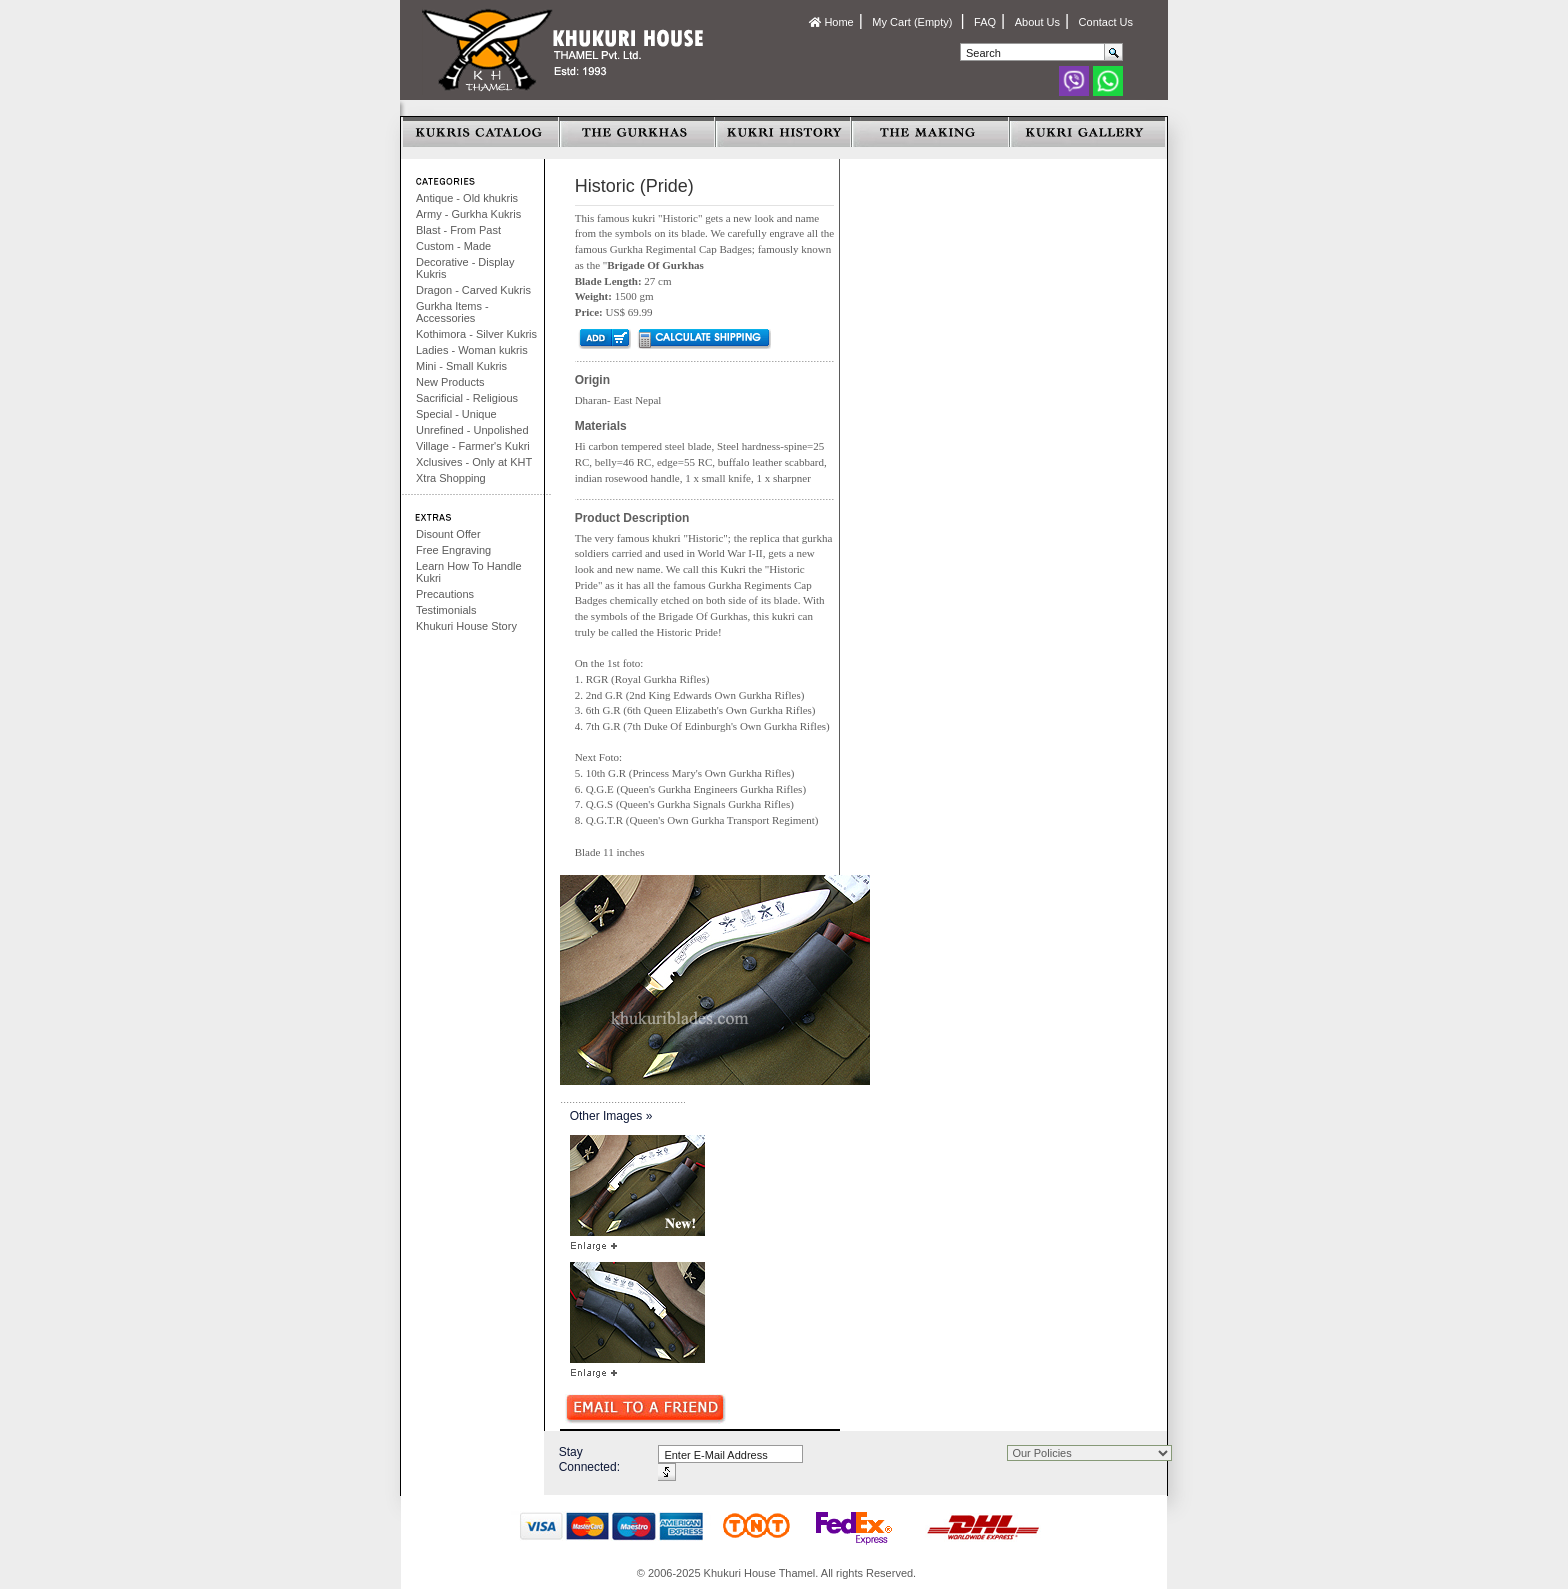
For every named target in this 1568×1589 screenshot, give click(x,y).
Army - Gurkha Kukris (468, 214)
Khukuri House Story (466, 626)
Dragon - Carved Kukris (473, 290)
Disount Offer (448, 534)
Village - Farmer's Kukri (473, 446)
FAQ (985, 22)
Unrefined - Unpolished (472, 430)
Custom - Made (453, 246)
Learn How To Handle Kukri (469, 572)
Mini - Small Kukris (461, 366)
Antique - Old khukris (467, 198)
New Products (450, 382)
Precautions (445, 594)
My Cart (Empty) (913, 22)
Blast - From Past (458, 230)
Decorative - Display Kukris (465, 268)
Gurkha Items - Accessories (452, 312)
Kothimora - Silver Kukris (476, 334)
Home (831, 22)
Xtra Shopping (451, 478)
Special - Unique (456, 414)
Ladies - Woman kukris (472, 350)
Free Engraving (453, 550)
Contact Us (1106, 22)
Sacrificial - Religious (467, 398)
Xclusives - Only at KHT (474, 462)
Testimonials (446, 610)
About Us (1037, 22)
